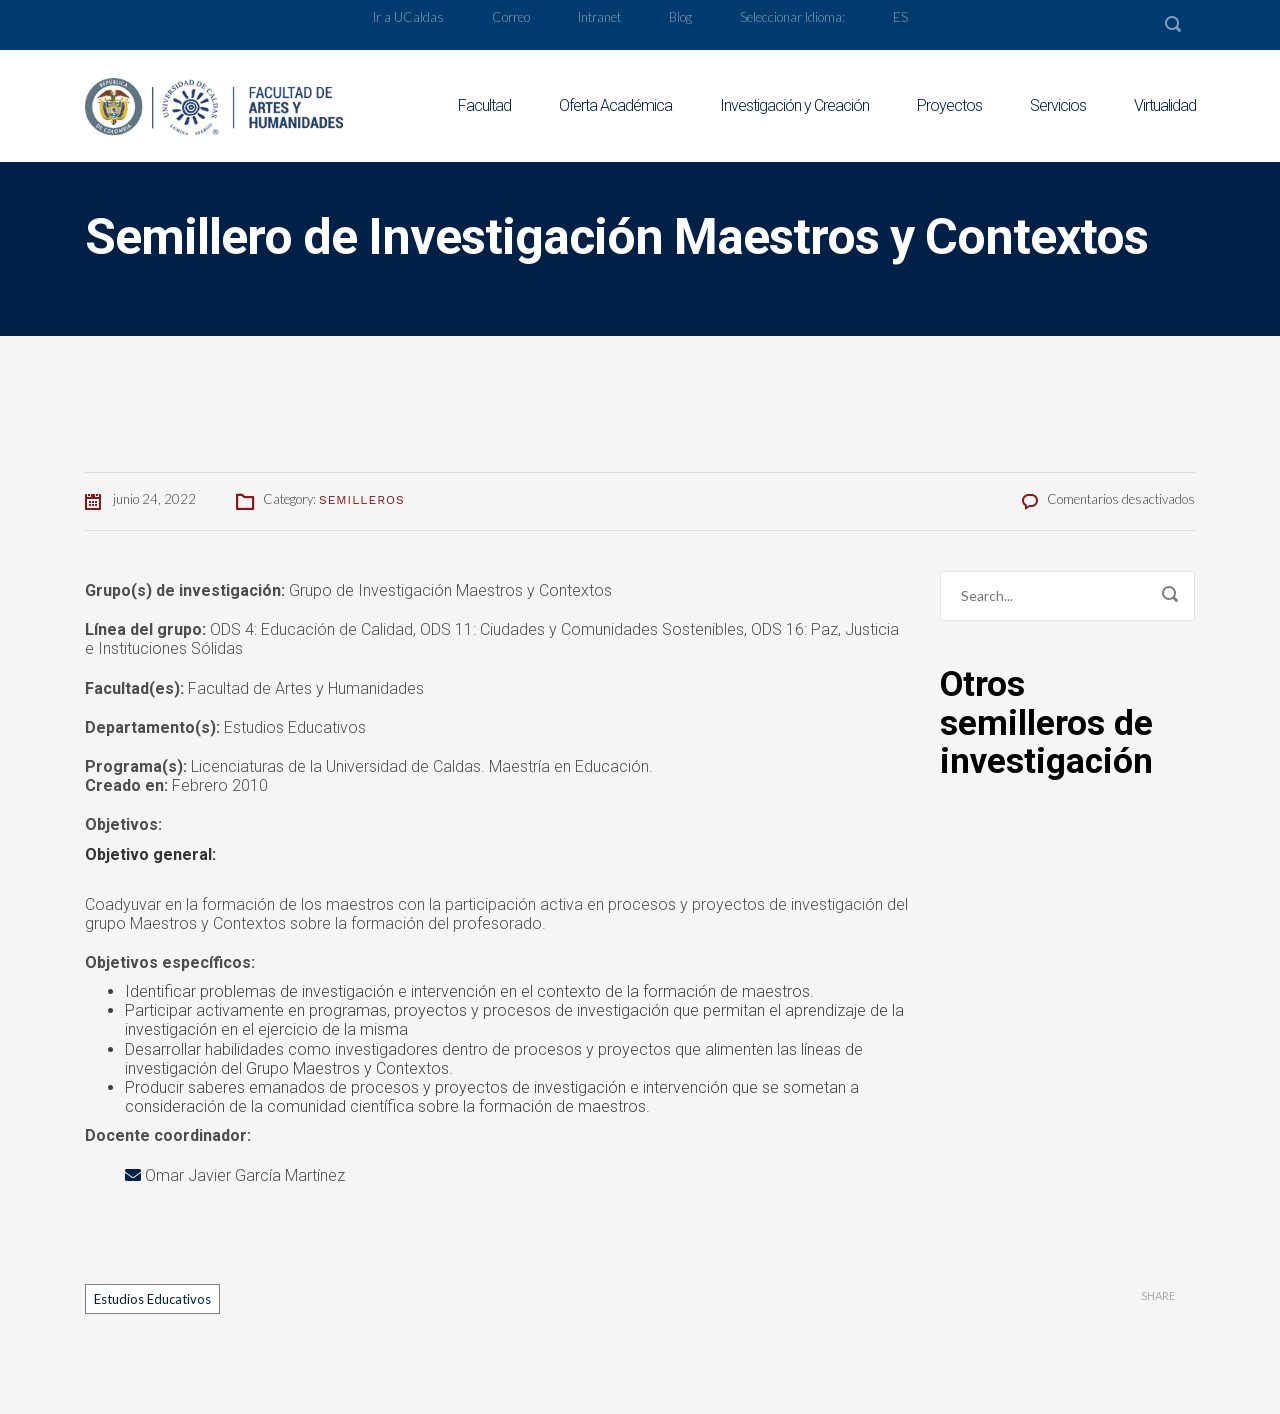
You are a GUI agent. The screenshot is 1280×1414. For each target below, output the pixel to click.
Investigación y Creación (794, 105)
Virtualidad (1165, 105)
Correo (511, 17)
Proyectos (949, 105)
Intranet (599, 17)
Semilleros (362, 500)
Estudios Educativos (152, 1299)
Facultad (484, 105)
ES (900, 17)
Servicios (1058, 105)
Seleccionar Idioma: (792, 17)
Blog (680, 17)
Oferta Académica (615, 105)
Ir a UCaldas (408, 17)
